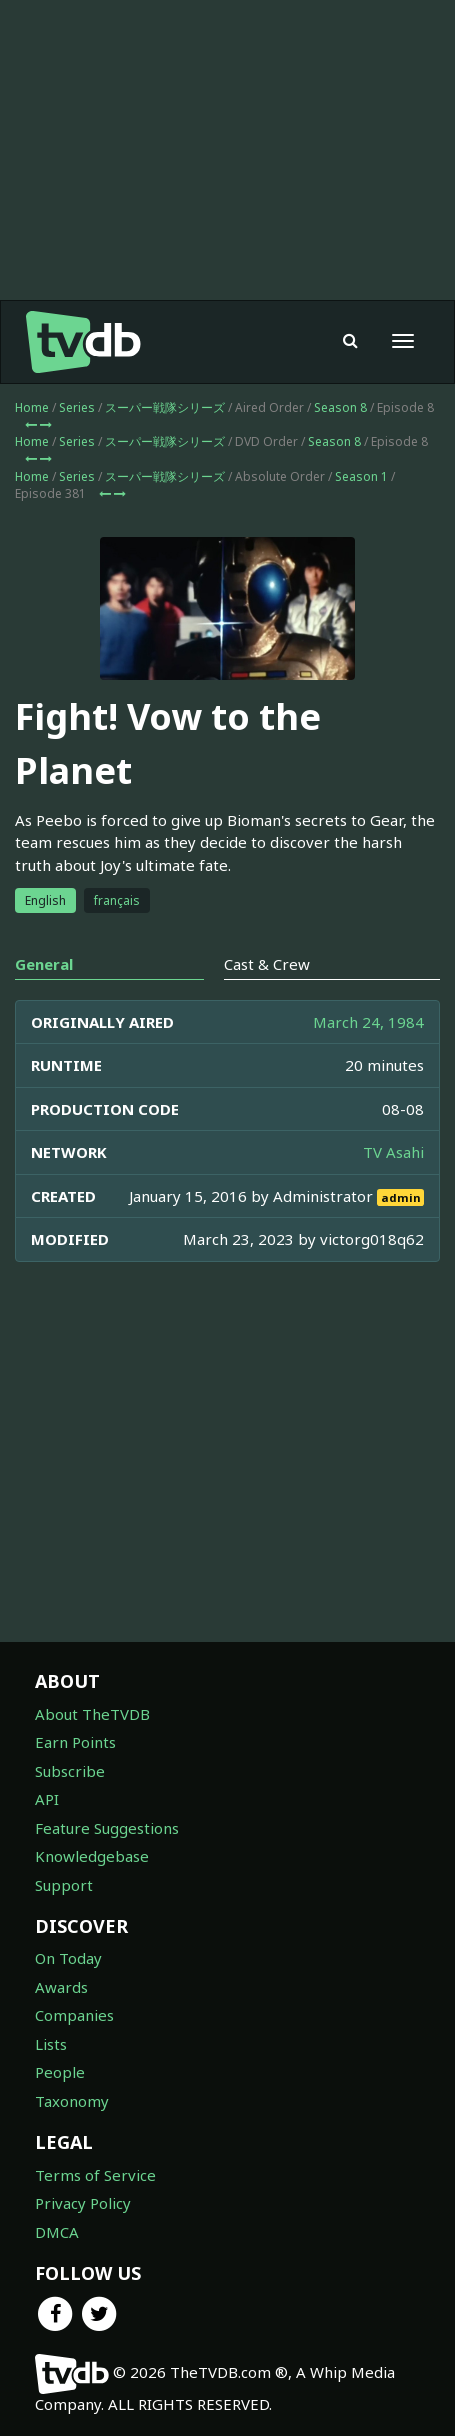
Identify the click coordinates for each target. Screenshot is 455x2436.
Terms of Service (95, 2175)
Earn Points (75, 1742)
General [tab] (44, 964)
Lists (51, 2044)
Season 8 (340, 407)
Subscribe (70, 1771)
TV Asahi (393, 1152)
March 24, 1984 (368, 1022)
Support (64, 1885)
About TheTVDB (92, 1714)
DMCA (57, 2232)
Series (77, 407)
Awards (61, 1987)
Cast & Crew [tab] (267, 964)
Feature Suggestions (107, 1828)
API (47, 1799)
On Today (68, 1958)
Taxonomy (72, 2101)
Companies (74, 2015)
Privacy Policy (83, 2203)
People (60, 2072)
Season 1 (361, 476)
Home (32, 407)
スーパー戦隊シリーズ (165, 407)
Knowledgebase (92, 1856)
